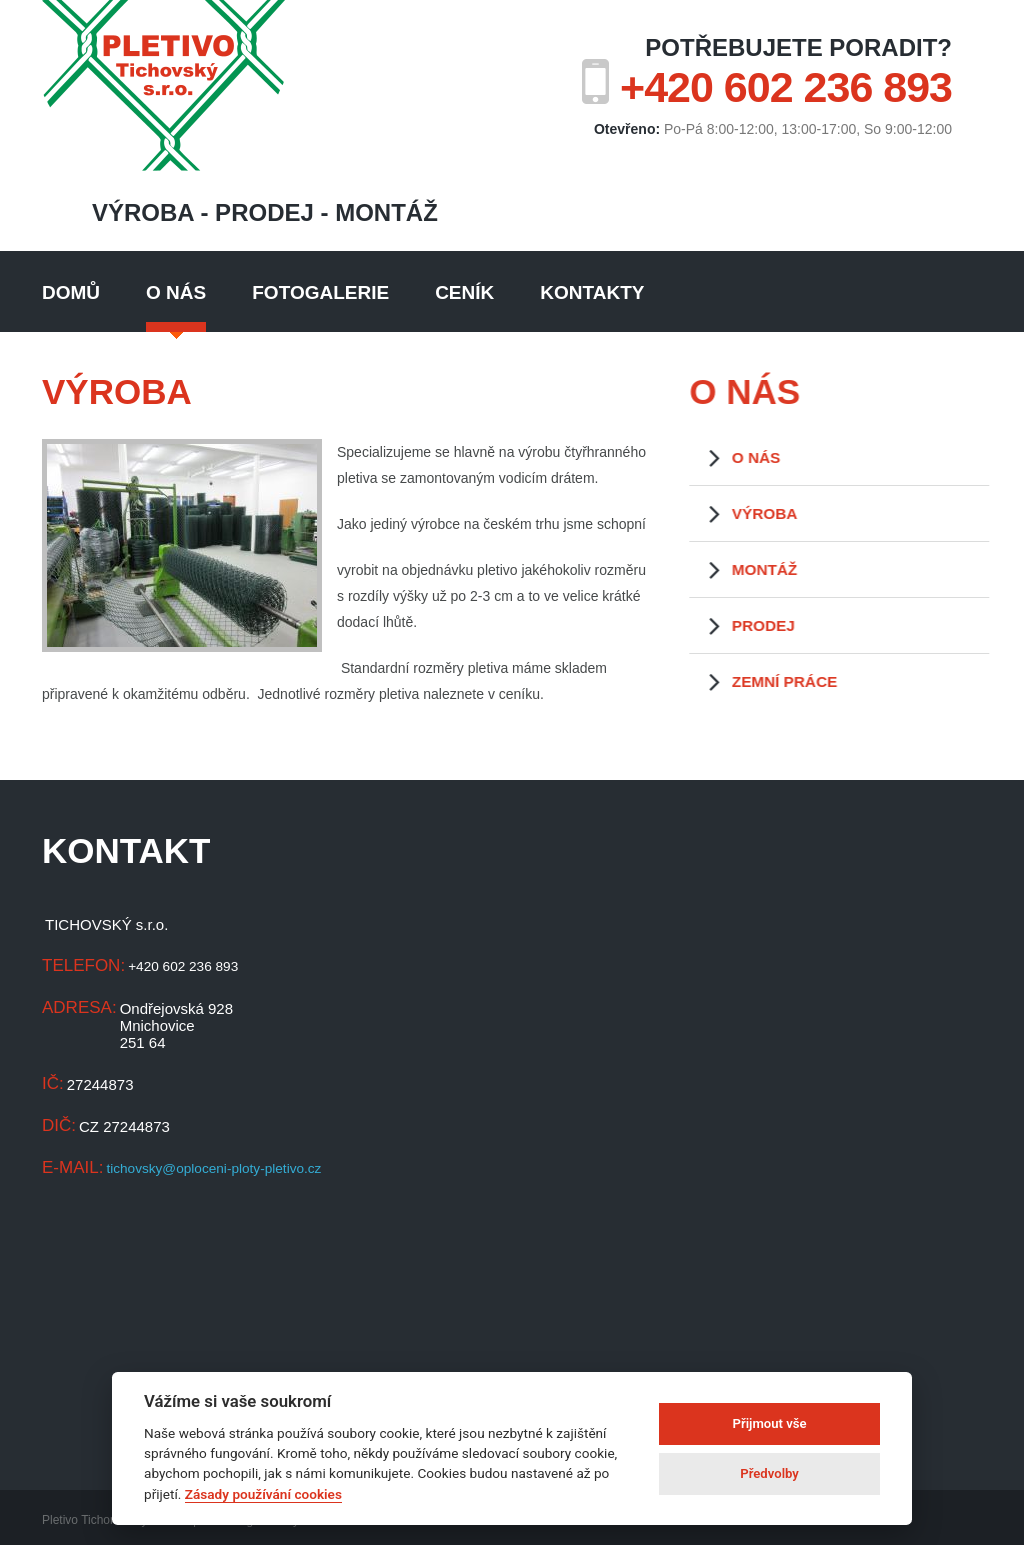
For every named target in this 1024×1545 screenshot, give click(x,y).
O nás (176, 292)
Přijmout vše (770, 1423)
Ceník (464, 292)
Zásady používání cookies (263, 1494)
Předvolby (769, 1473)
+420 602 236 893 (786, 87)
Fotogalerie (320, 292)
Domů (71, 292)
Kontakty (592, 292)
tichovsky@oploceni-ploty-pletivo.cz (224, 1168)
